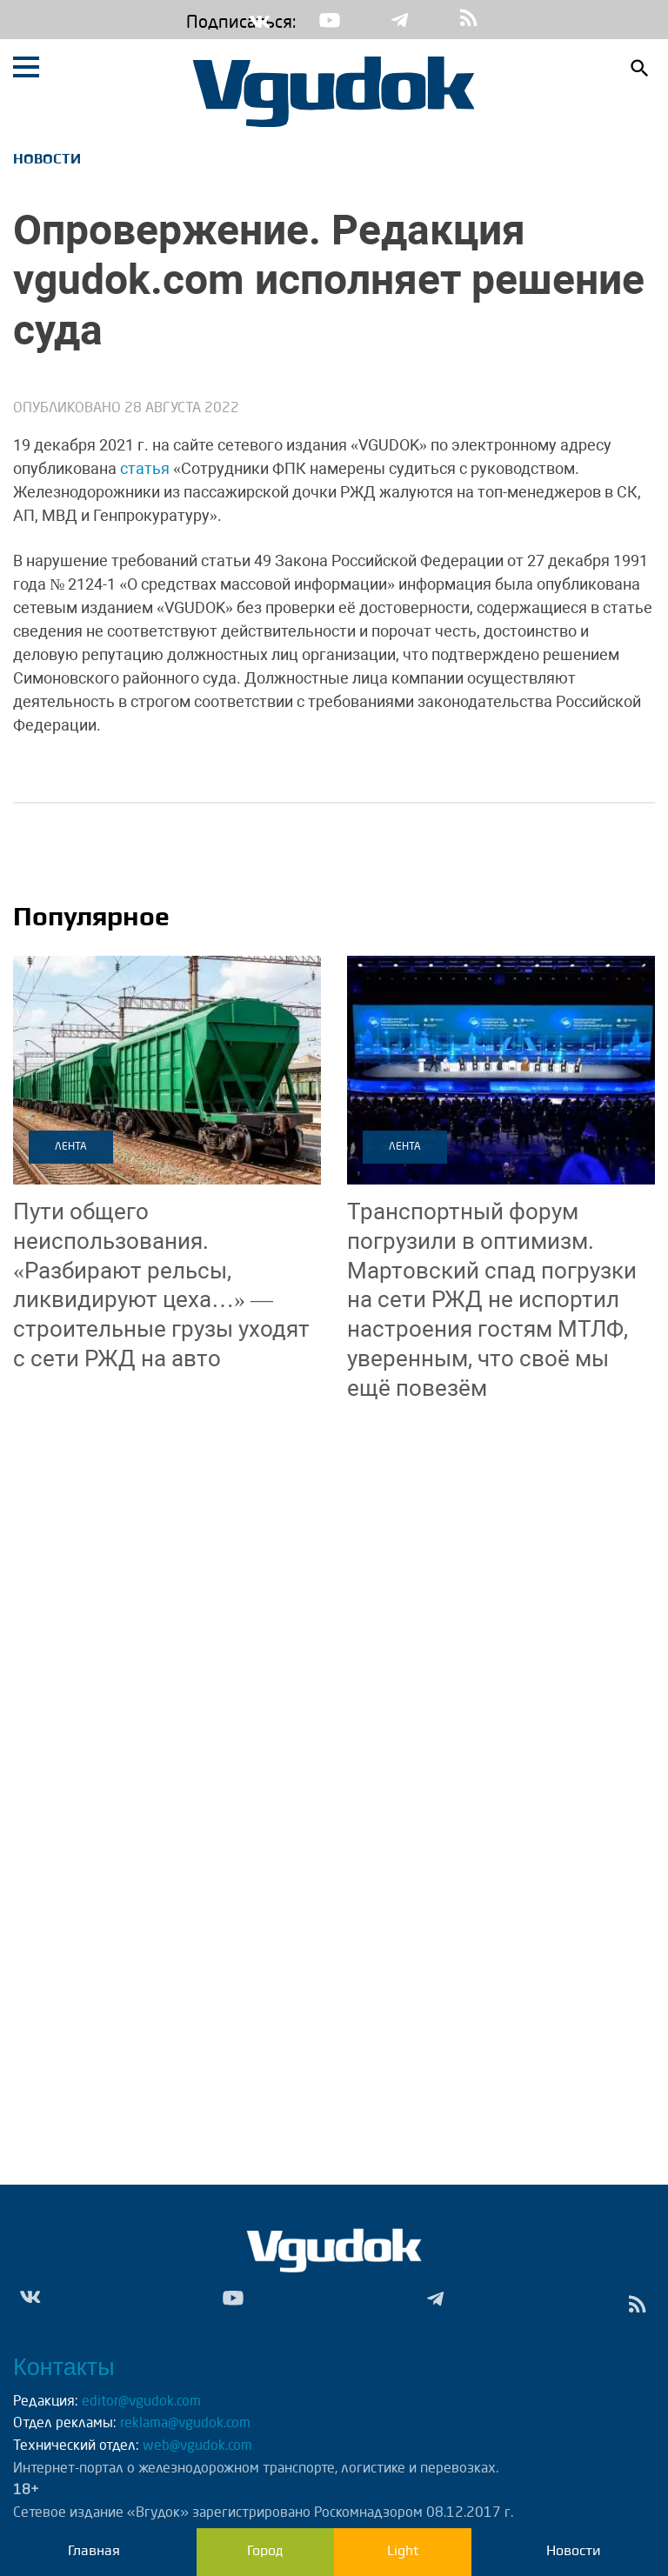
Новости (47, 158)
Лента (71, 1147)
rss (469, 19)
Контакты (64, 2367)
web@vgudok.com (195, 2446)
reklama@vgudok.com (185, 2424)
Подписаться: (199, 23)
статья (145, 468)
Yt (330, 20)
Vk (260, 20)
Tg (399, 20)
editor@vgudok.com (141, 2402)
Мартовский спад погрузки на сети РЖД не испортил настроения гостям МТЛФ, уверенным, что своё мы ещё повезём (492, 1299)
